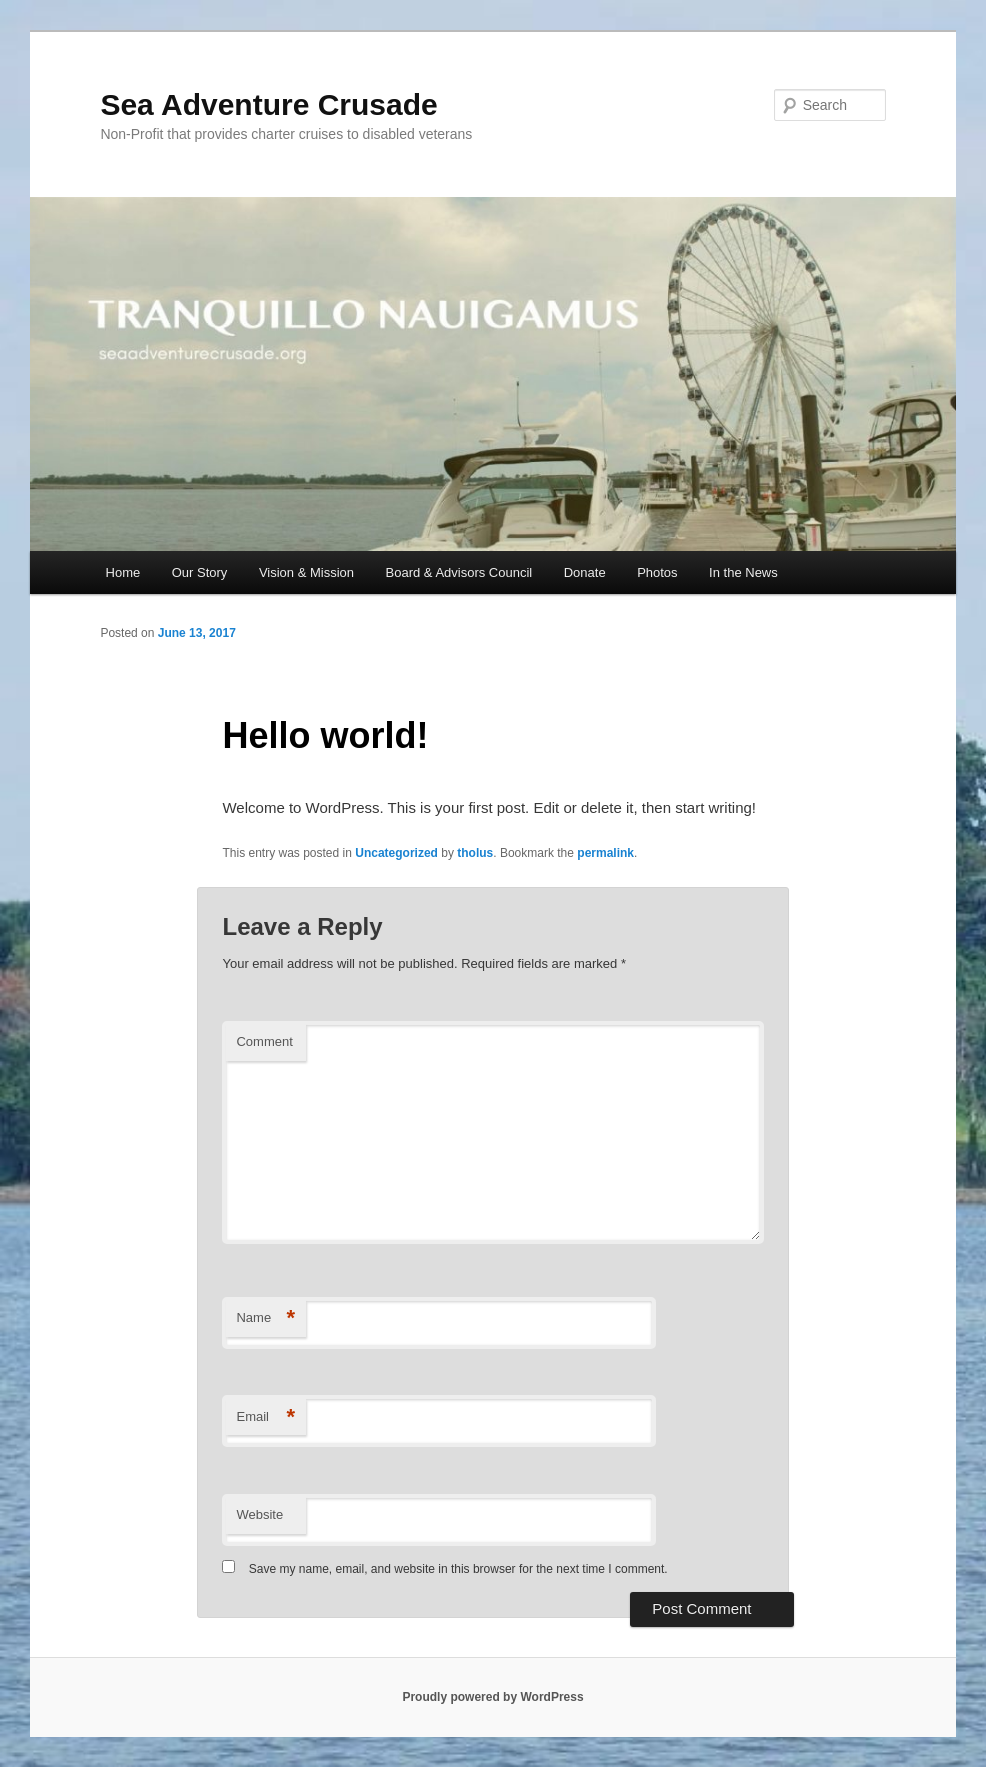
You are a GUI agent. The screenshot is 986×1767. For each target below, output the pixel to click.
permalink (605, 853)
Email (265, 1417)
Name (265, 1318)
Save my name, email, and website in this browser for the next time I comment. (458, 1569)
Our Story (200, 572)
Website (259, 1514)
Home (123, 572)
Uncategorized (396, 853)
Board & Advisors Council (459, 572)
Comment (264, 1041)
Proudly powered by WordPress (492, 1697)
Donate (585, 572)
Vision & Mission (306, 572)
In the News (743, 572)
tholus (475, 853)
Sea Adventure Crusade (268, 104)
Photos (657, 572)
